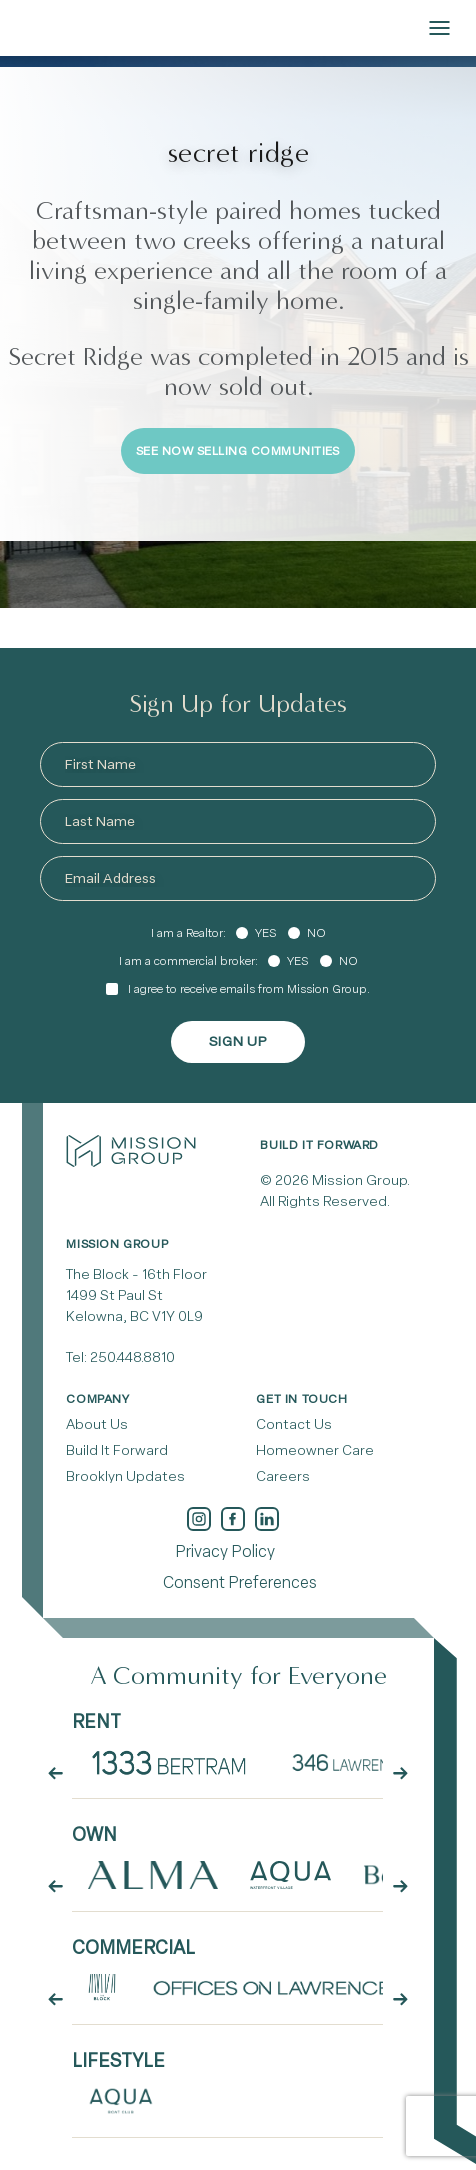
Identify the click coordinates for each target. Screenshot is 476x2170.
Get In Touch (301, 1399)
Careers (283, 1476)
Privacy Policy (225, 1551)
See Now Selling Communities (238, 451)
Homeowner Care (315, 1450)
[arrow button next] (400, 1773)
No (316, 933)
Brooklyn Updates (125, 1476)
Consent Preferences (240, 1582)
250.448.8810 (132, 1357)
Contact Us (294, 1424)
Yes (265, 933)
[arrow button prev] (55, 1773)
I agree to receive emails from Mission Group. (249, 989)
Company (97, 1399)
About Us (97, 1424)
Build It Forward (117, 1450)
